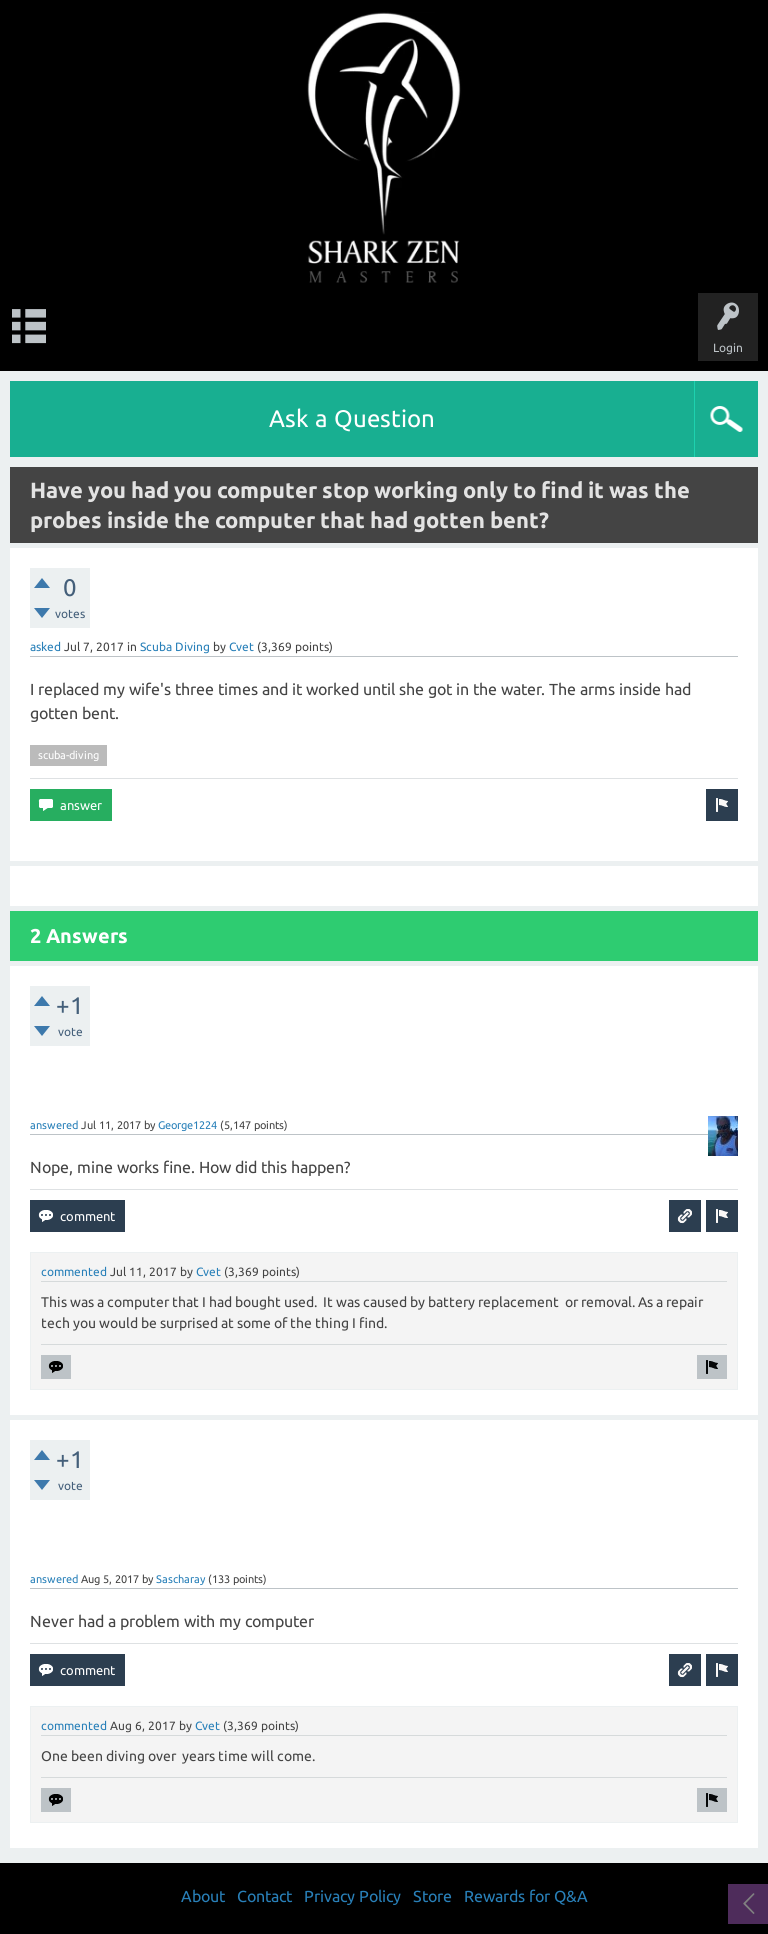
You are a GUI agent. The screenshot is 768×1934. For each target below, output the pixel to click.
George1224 (187, 1125)
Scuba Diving (175, 646)
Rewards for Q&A (526, 1896)
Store (432, 1896)
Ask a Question (352, 418)
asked (45, 646)
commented (74, 1271)
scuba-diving (68, 755)
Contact (264, 1896)
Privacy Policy (352, 1896)
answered (54, 1125)
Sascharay (180, 1579)
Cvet (241, 646)
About (203, 1896)
